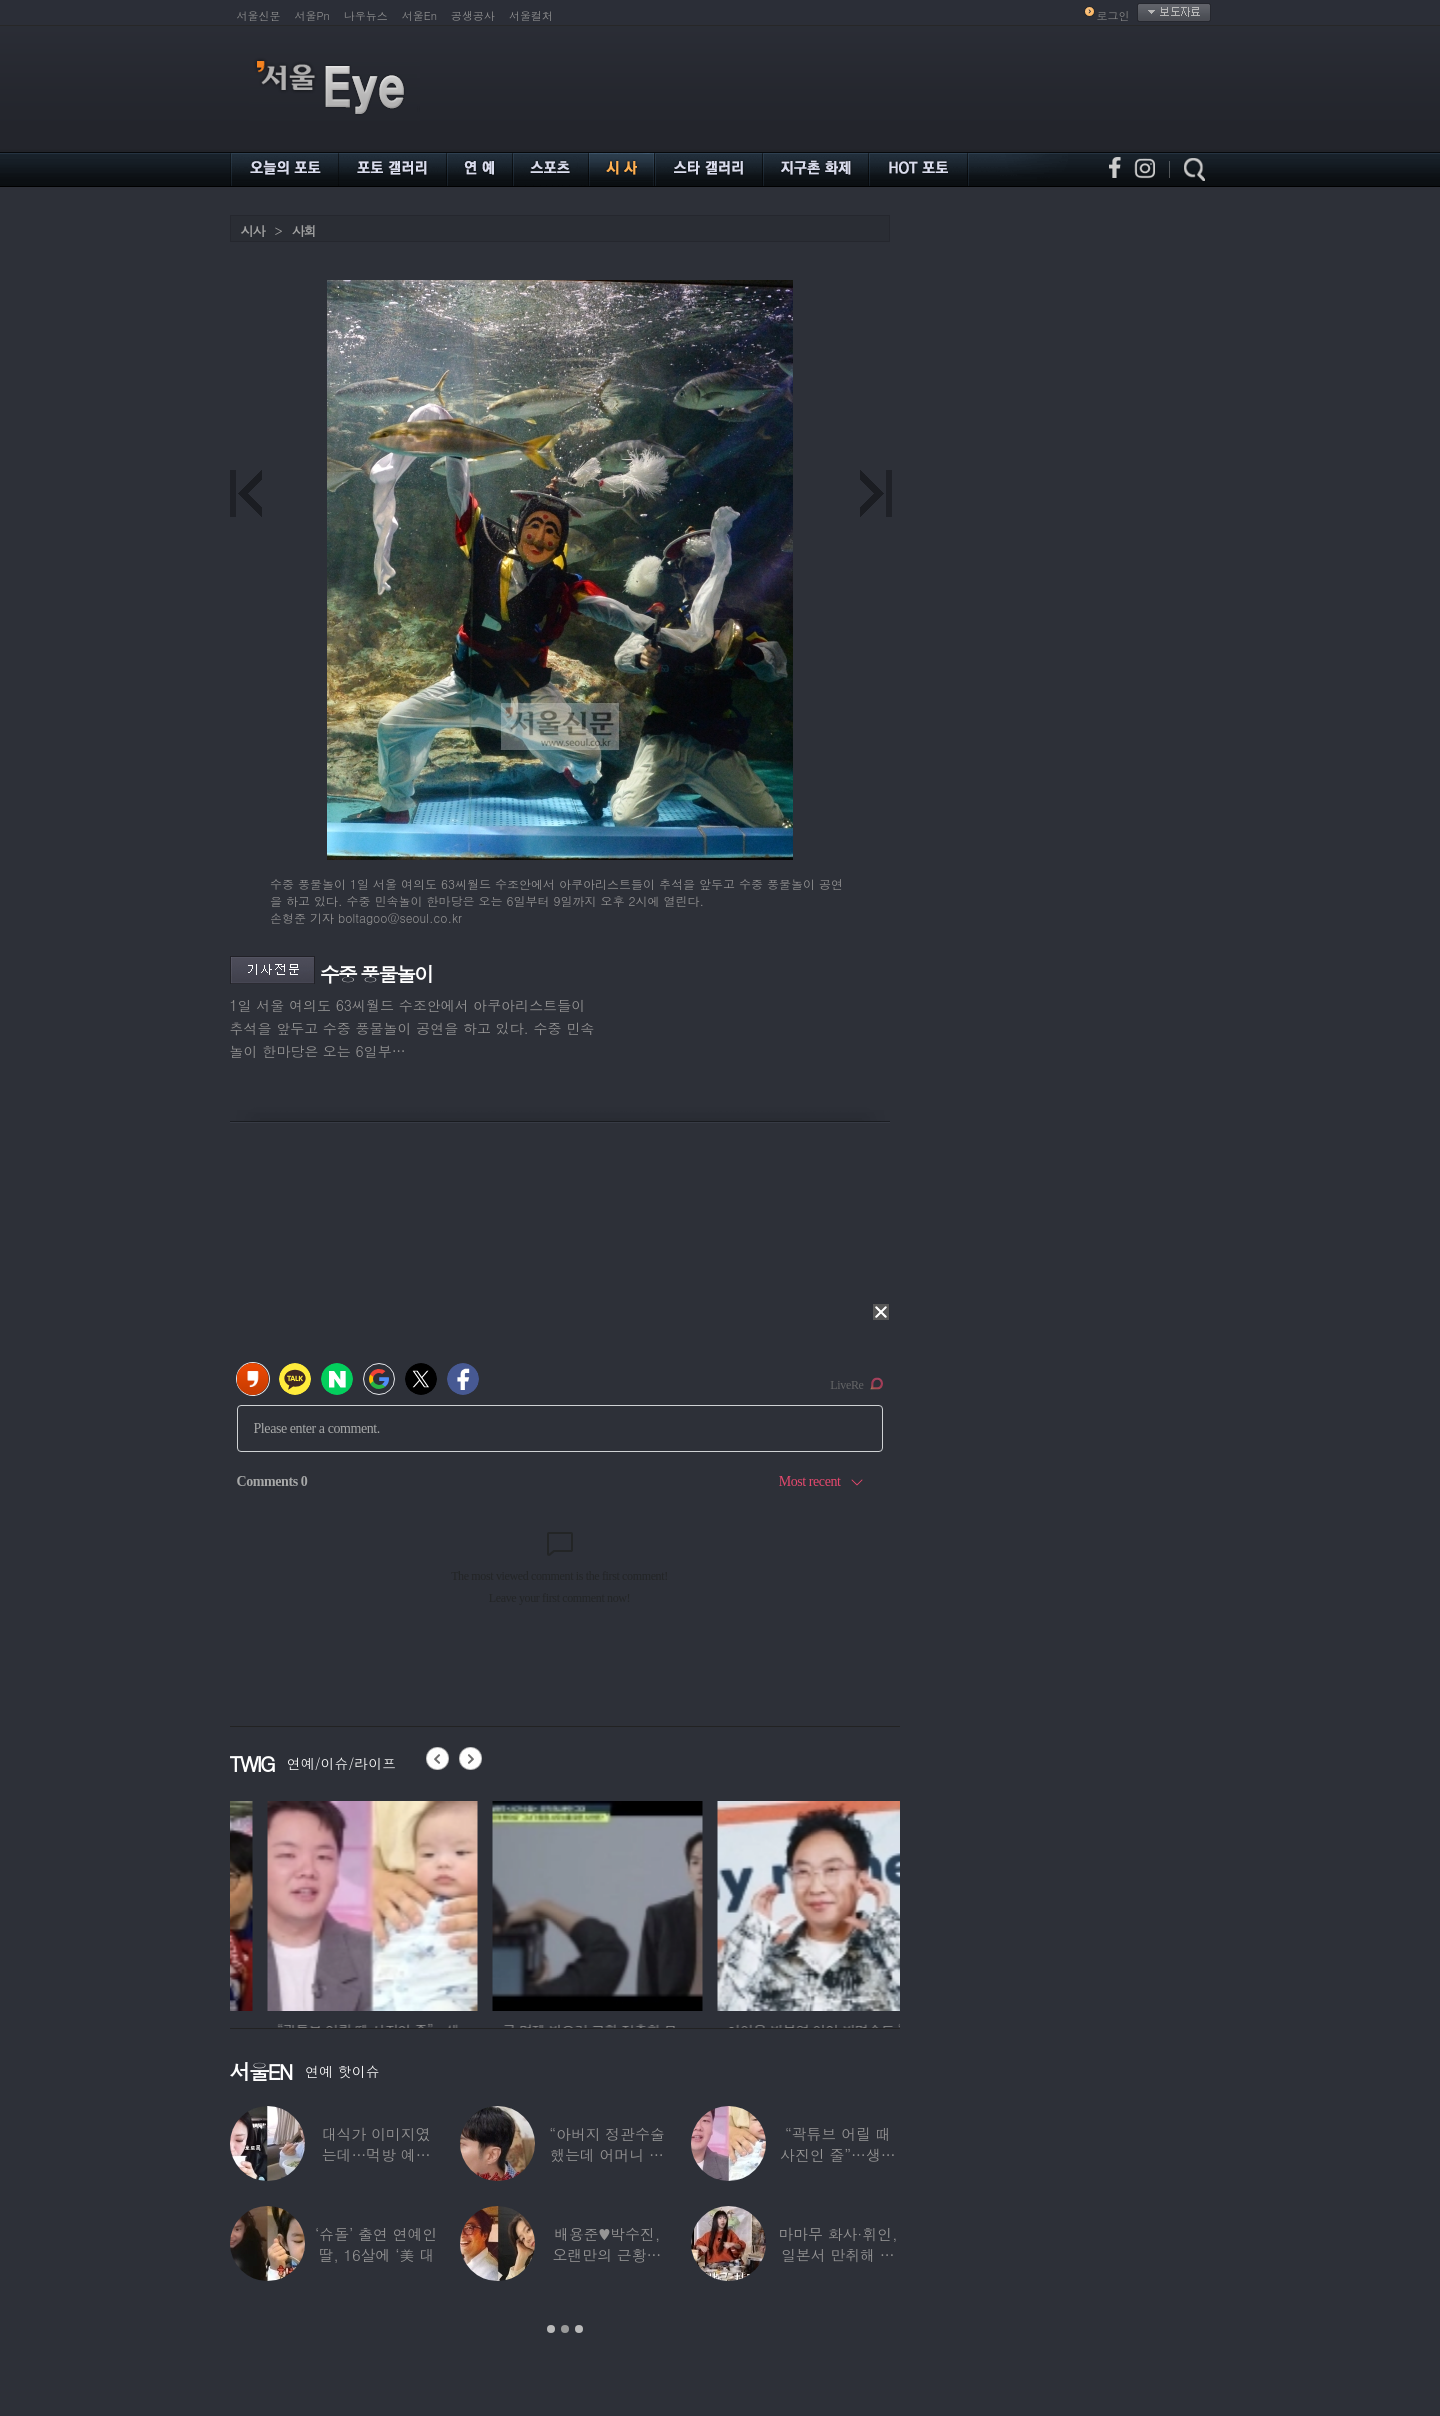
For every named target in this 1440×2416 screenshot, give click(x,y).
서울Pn (312, 15)
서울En (419, 15)
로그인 (1113, 15)
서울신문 (259, 15)
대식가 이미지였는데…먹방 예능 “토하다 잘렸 (376, 2154)
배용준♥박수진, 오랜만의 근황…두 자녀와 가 (607, 2254)
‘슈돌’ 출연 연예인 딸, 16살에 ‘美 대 (376, 2244)
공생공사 (473, 15)
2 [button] (565, 2329)
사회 (304, 230)
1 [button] (551, 2329)
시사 (253, 230)
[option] (300, 1903)
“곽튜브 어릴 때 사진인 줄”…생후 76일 (838, 2154)
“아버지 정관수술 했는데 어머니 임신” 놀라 (607, 2154)
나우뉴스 (366, 15)
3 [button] (579, 2329)
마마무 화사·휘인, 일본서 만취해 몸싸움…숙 (837, 2254)
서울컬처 (531, 15)
